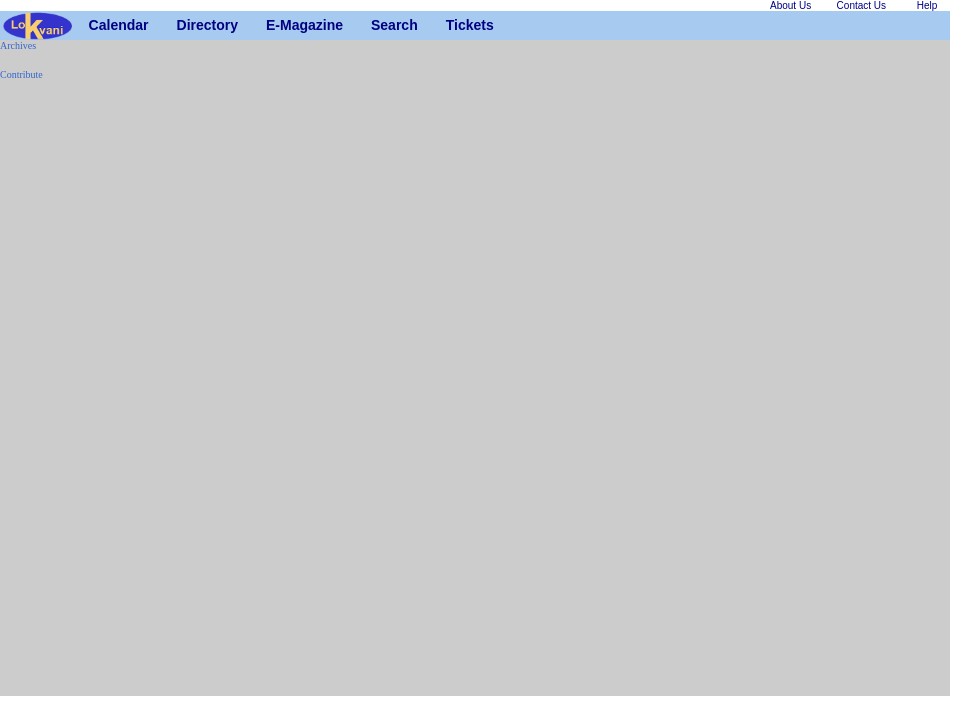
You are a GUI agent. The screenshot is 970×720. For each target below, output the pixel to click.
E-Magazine (273, 25)
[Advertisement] (60, 396)
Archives (18, 45)
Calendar (96, 25)
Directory (184, 25)
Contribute (21, 74)
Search (378, 25)
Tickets (453, 25)
